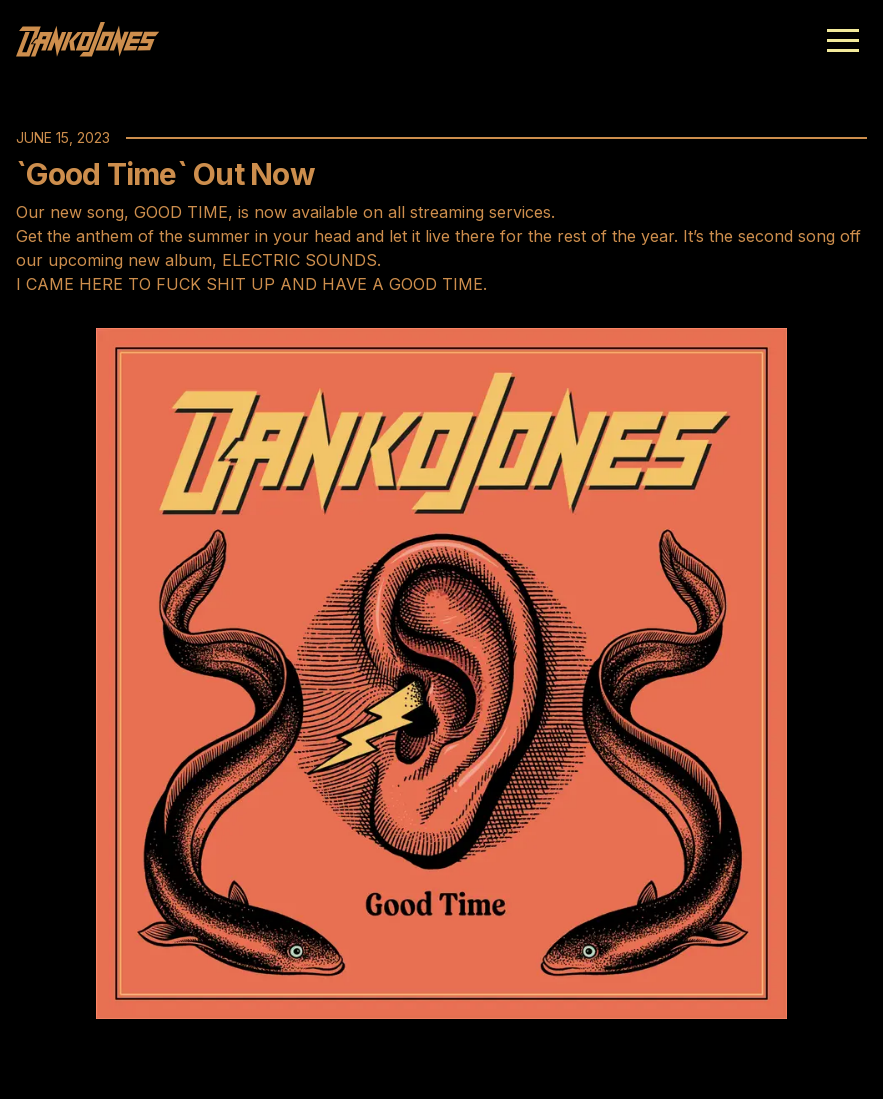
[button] (843, 40)
